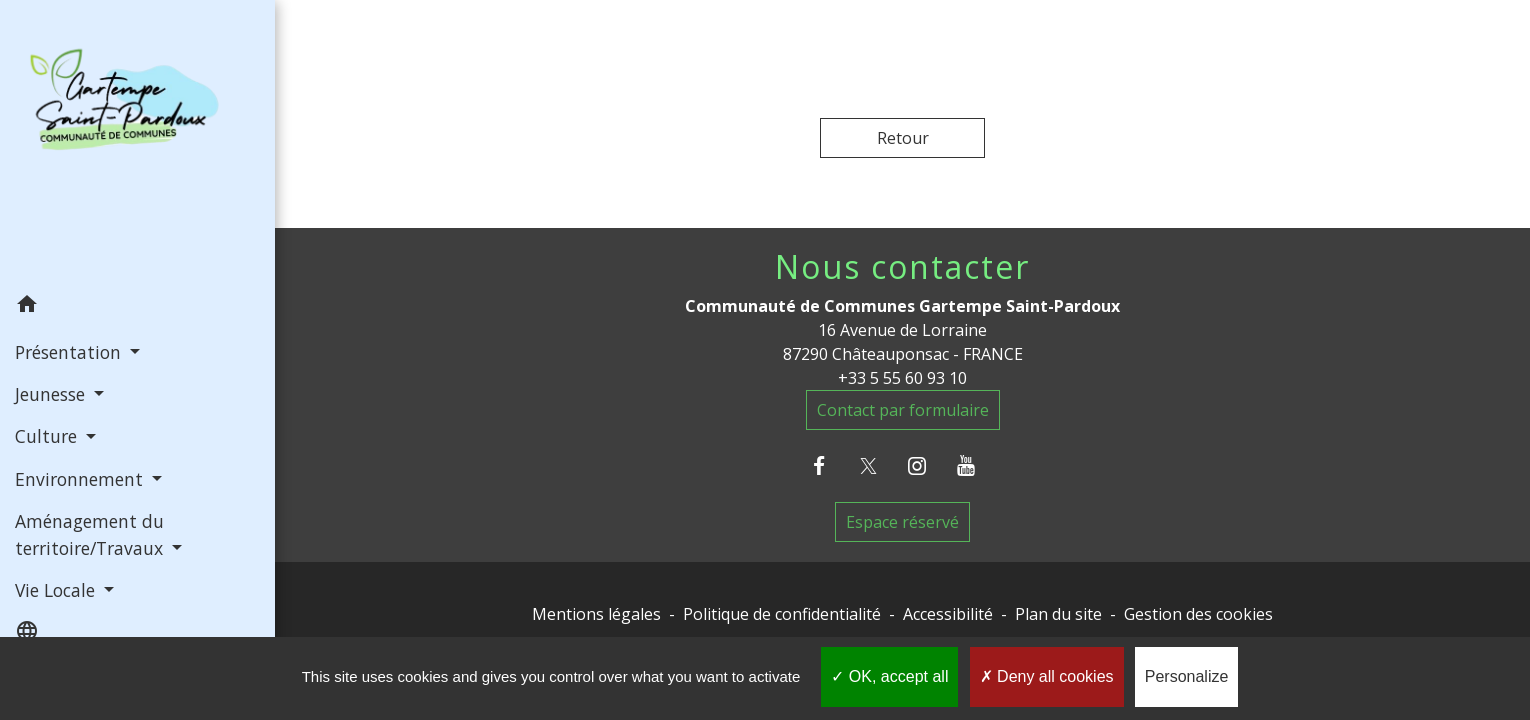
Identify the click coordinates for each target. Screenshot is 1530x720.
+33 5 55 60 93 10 (902, 378)
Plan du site (1058, 614)
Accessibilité (948, 614)
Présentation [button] (70, 352)
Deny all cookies (1047, 676)
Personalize (1187, 676)
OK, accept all (889, 676)
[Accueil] (137, 141)
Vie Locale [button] (57, 590)
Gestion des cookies (1198, 614)
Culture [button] (48, 436)
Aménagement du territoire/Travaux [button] (91, 534)
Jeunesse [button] (52, 394)
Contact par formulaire (903, 410)
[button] (137, 307)
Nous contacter (902, 267)
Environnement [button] (81, 479)
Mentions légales (596, 614)
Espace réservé (902, 522)
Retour (903, 138)
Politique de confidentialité (782, 614)
